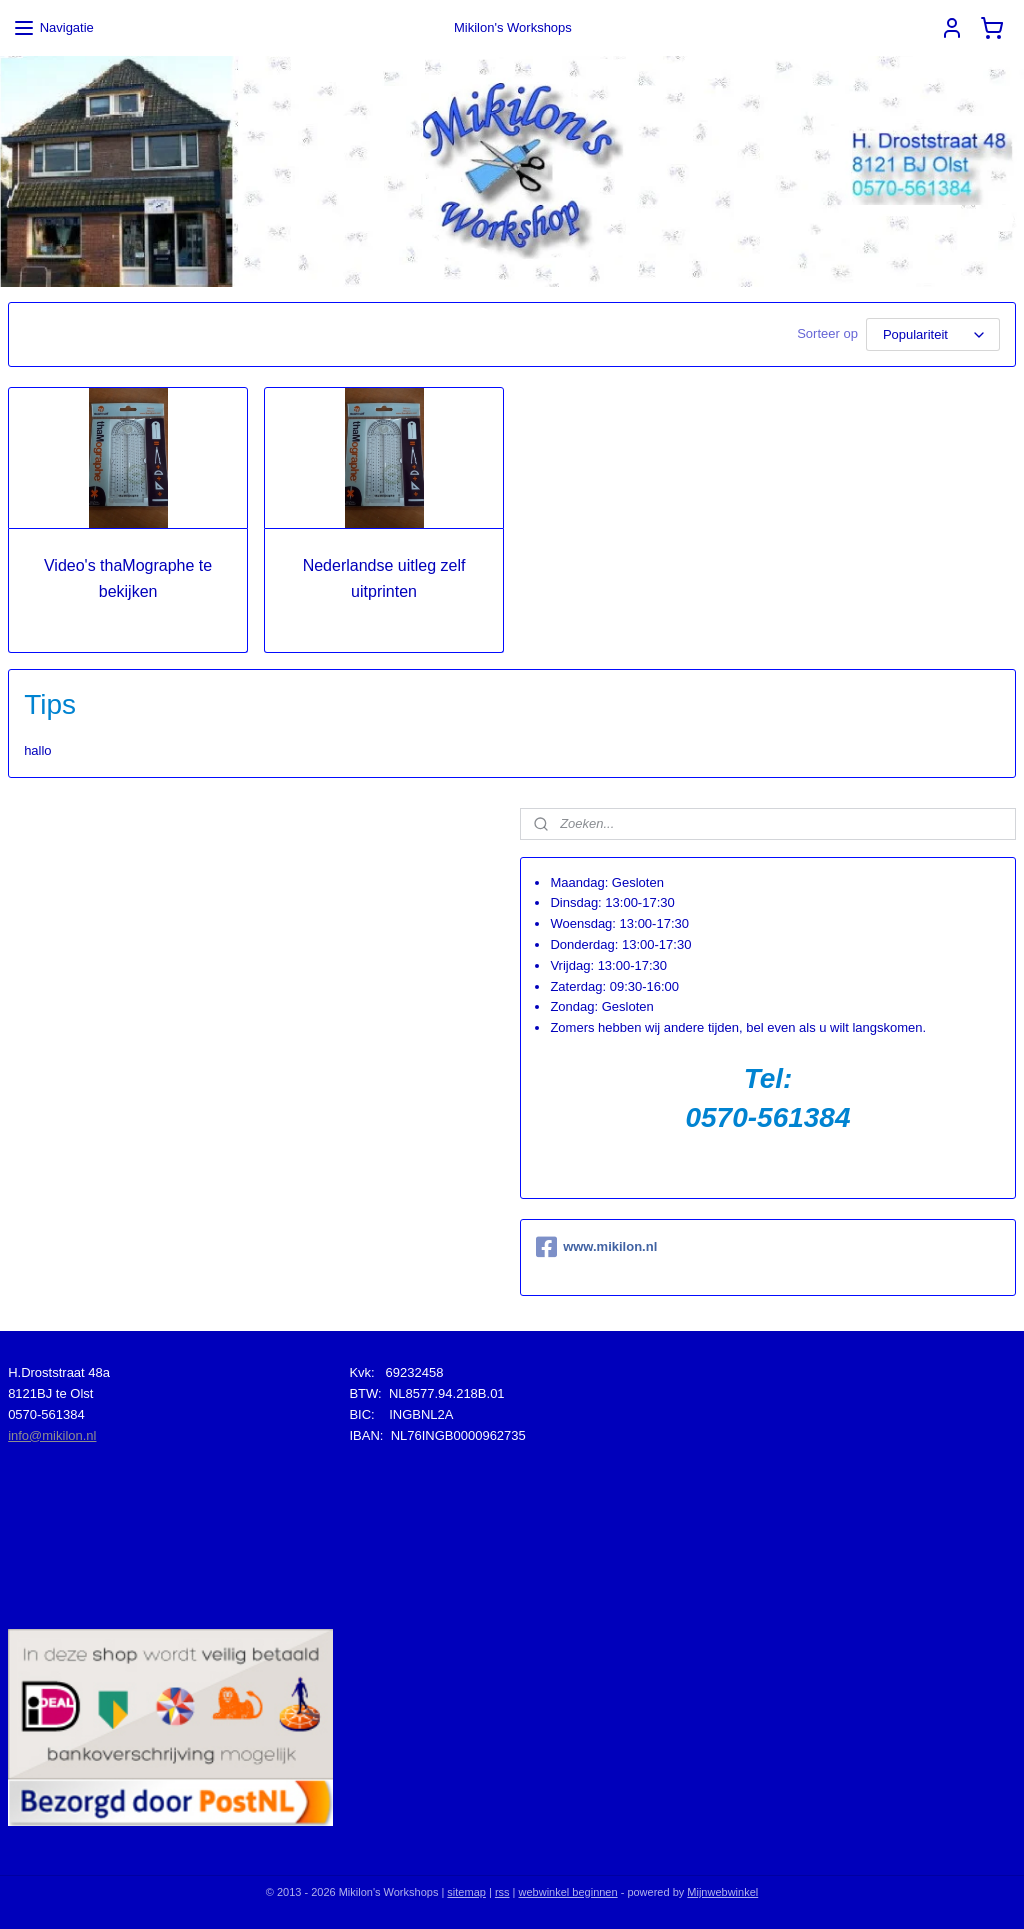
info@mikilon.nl (52, 1435)
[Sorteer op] (933, 334)
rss (502, 1892)
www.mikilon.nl (596, 1247)
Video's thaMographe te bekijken (128, 578)
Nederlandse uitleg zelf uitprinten (384, 578)
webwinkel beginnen (568, 1892)
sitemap (466, 1892)
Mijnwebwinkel (722, 1892)
